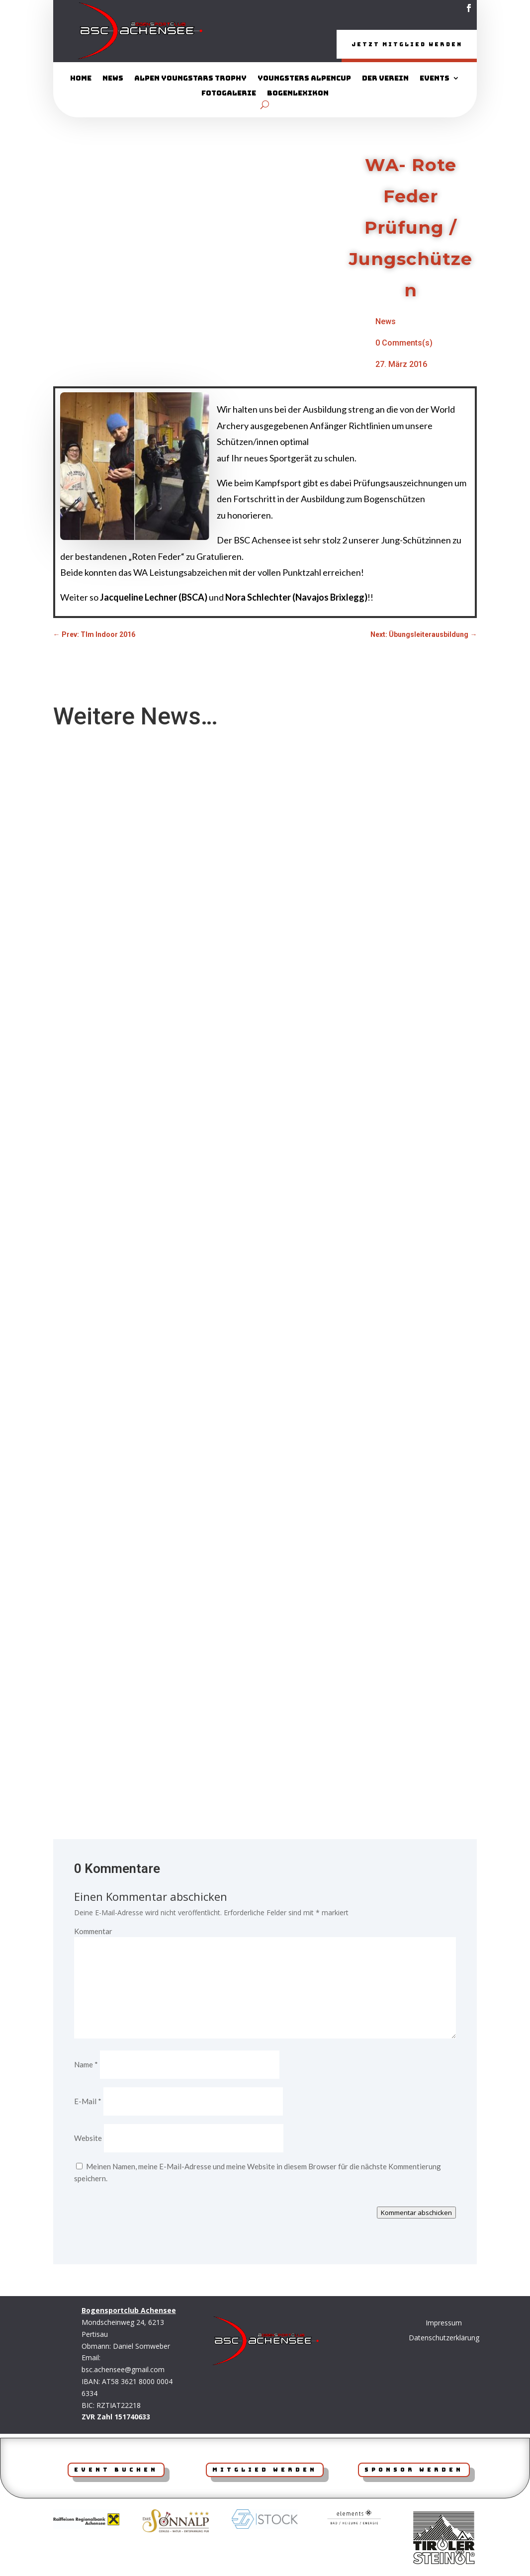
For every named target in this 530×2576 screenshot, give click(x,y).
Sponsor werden (413, 2470)
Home (80, 80)
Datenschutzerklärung (444, 2339)
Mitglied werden (264, 2470)
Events (434, 80)
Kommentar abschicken (416, 2213)
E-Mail (87, 2102)
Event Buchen (116, 2470)
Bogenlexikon (298, 94)
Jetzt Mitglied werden (393, 45)
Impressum (444, 2324)
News (112, 80)
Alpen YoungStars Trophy (190, 80)
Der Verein (385, 80)
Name (86, 2065)
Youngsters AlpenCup (304, 80)
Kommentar (93, 1932)
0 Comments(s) (404, 344)
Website (88, 2138)
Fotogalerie (228, 94)
